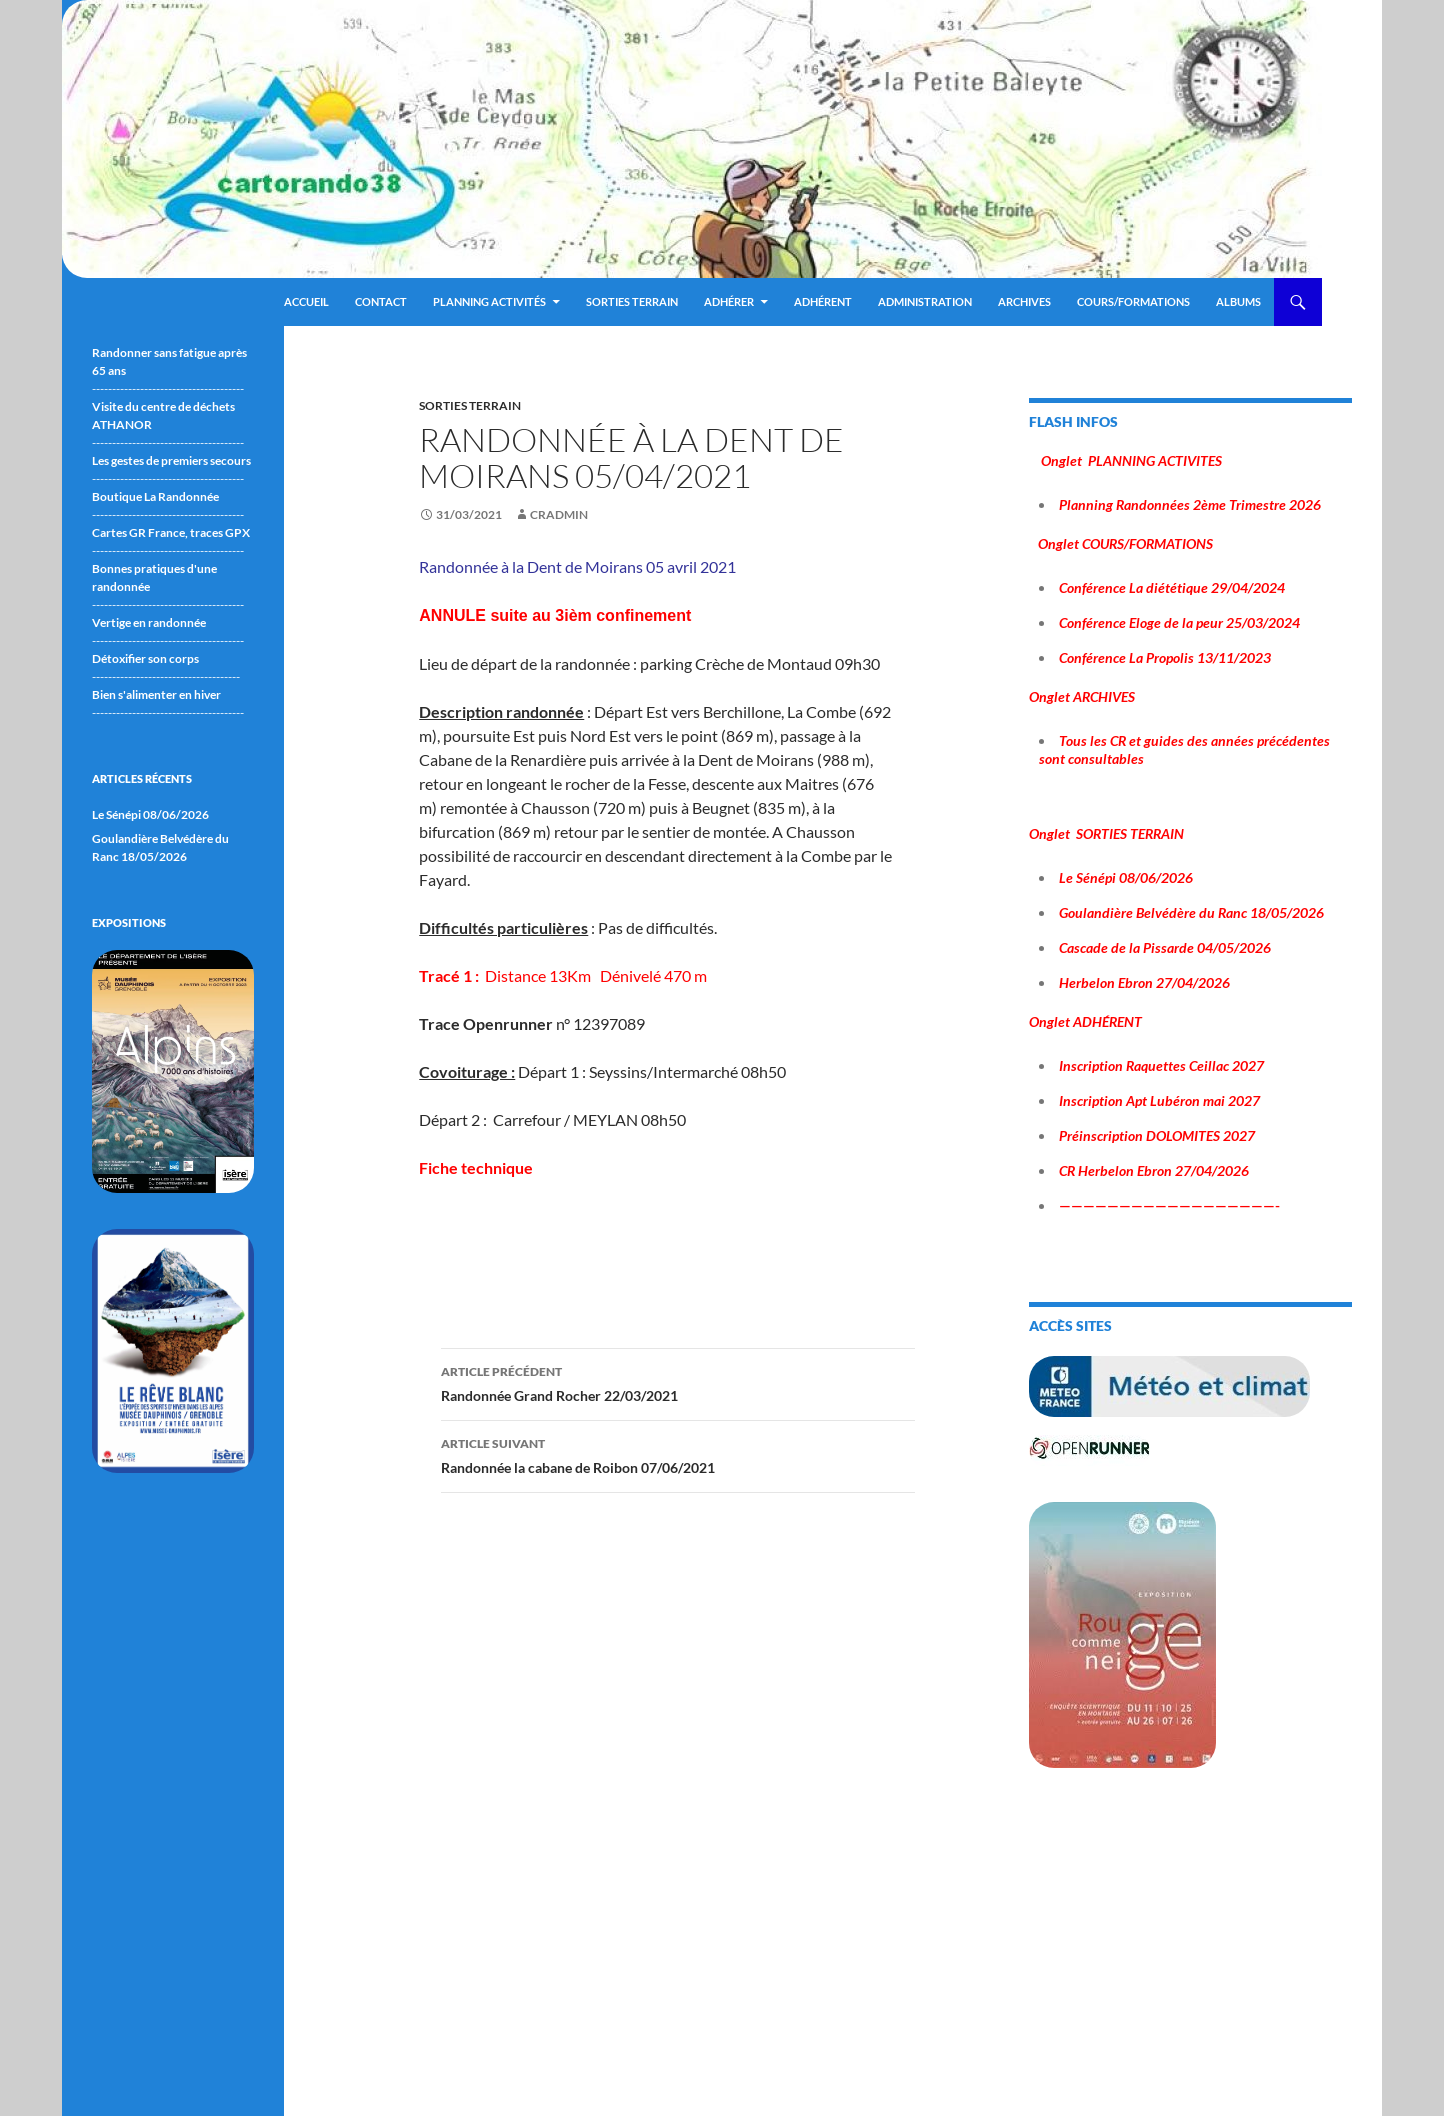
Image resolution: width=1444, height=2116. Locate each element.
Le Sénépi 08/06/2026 (150, 814)
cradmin (559, 514)
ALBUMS (1238, 301)
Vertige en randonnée (149, 622)
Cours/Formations (1133, 301)
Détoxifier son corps (145, 658)
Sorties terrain (632, 301)
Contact (381, 301)
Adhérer (729, 301)
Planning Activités (489, 301)
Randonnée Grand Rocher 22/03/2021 (678, 1382)
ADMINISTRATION (925, 301)
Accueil (306, 301)
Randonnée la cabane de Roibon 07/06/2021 (678, 1454)
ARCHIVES (1024, 301)
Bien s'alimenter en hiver (156, 694)
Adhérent (823, 301)
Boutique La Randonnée (155, 496)
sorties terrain (470, 405)
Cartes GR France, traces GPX (171, 532)
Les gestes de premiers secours (171, 460)
